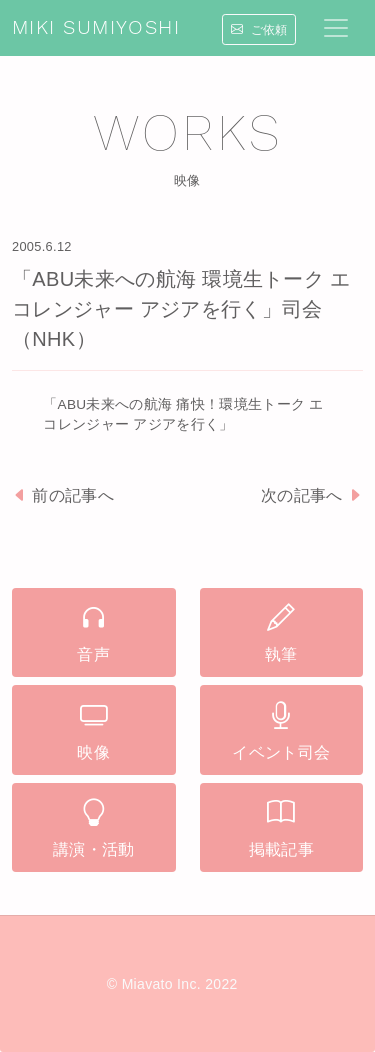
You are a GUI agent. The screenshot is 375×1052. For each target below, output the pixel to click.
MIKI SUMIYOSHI (96, 28)
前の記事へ (63, 495)
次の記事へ (312, 495)
